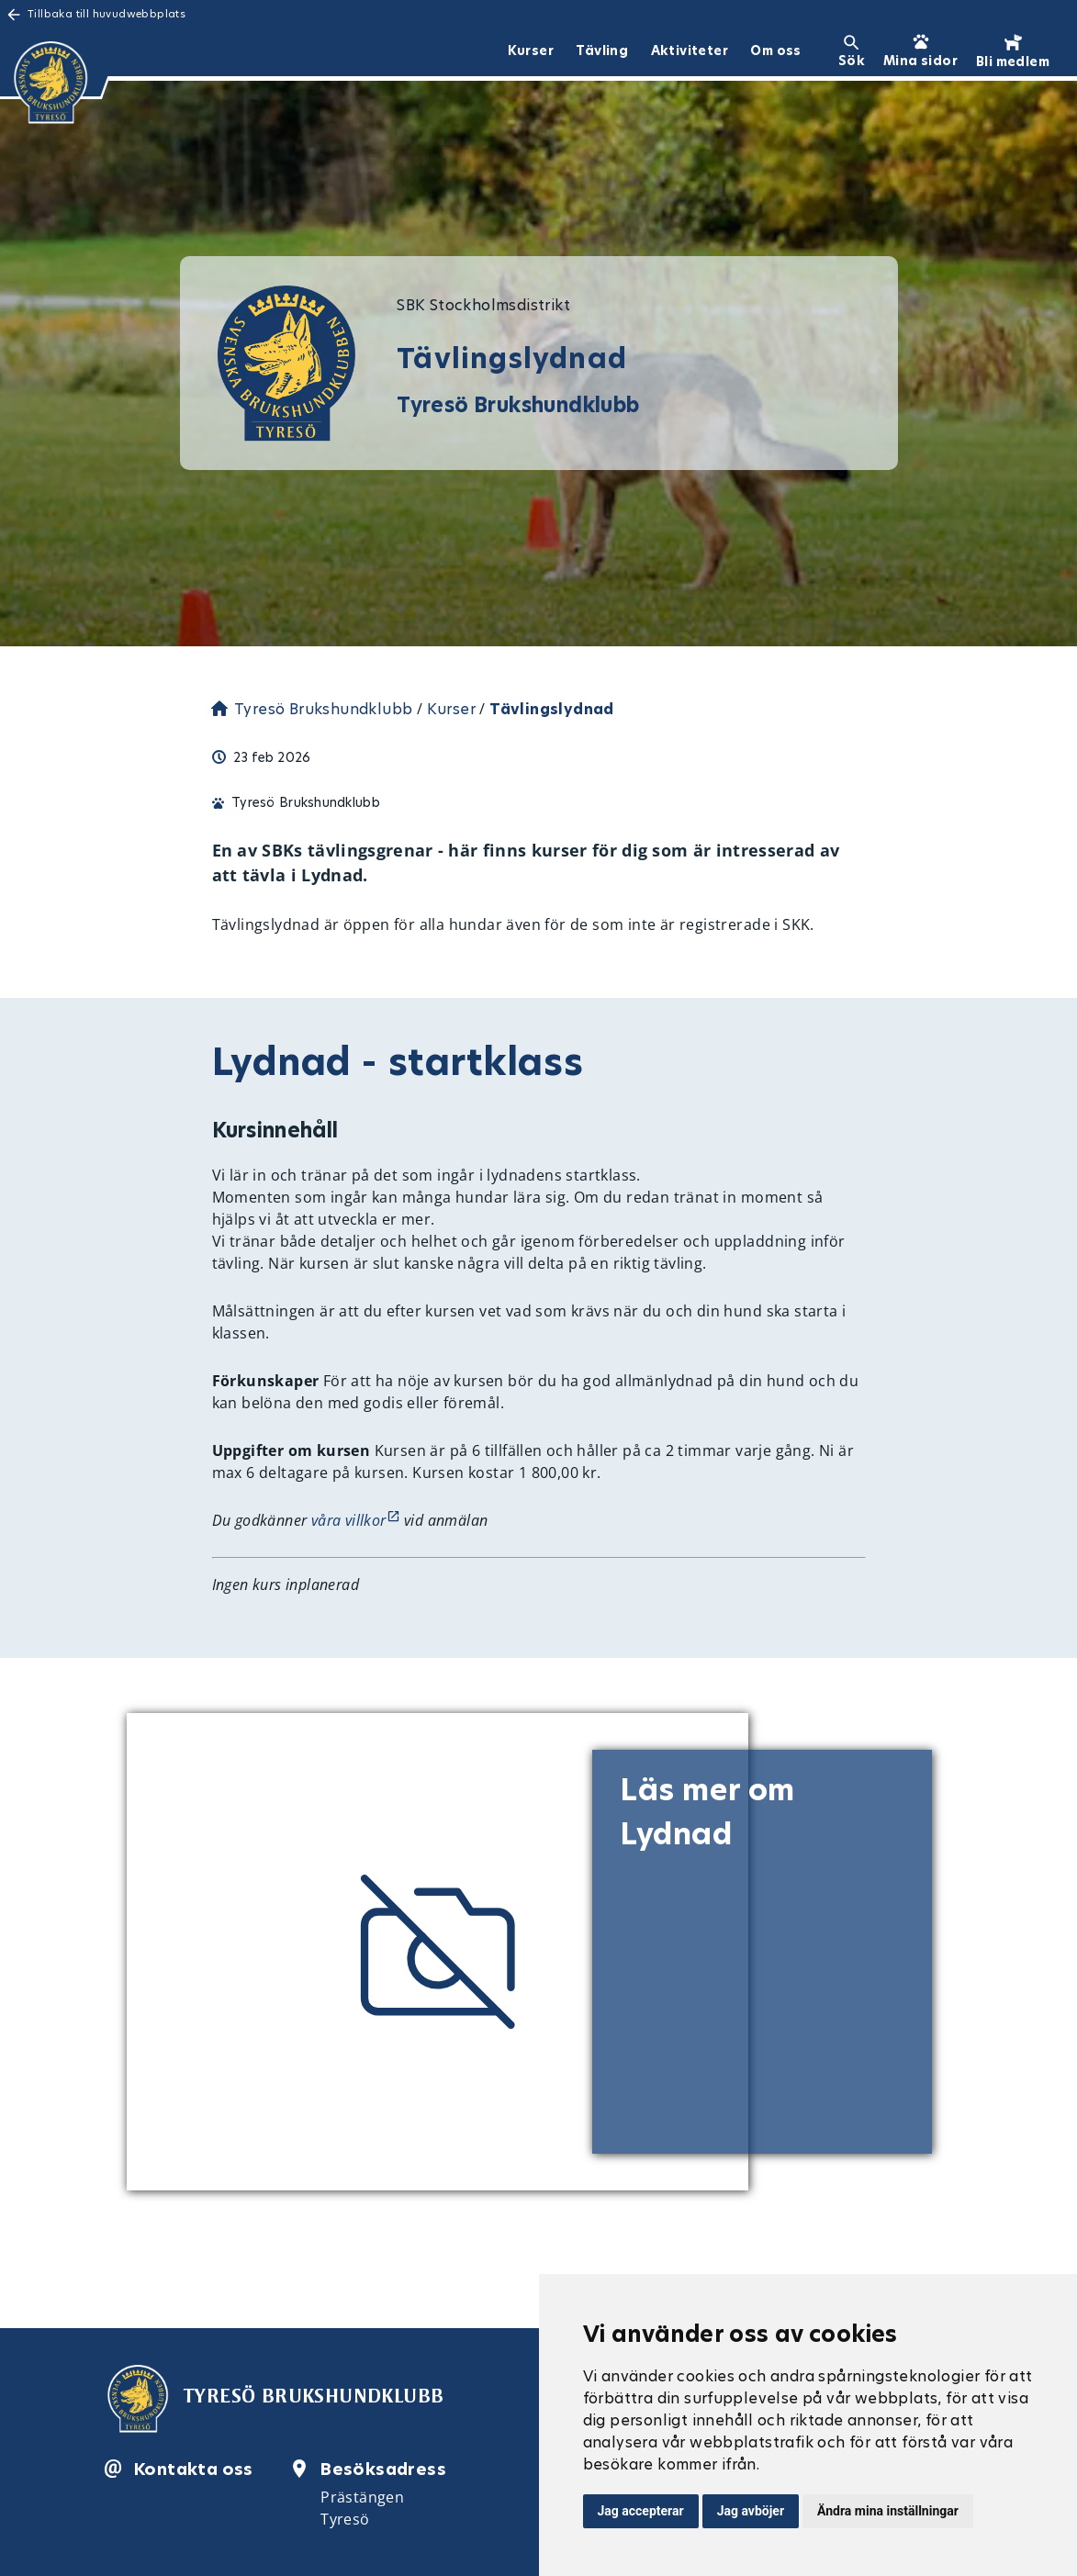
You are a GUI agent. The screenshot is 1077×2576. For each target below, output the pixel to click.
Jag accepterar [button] (641, 2510)
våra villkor (349, 1520)
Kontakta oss (193, 2469)
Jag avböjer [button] (750, 2510)
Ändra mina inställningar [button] (888, 2510)
